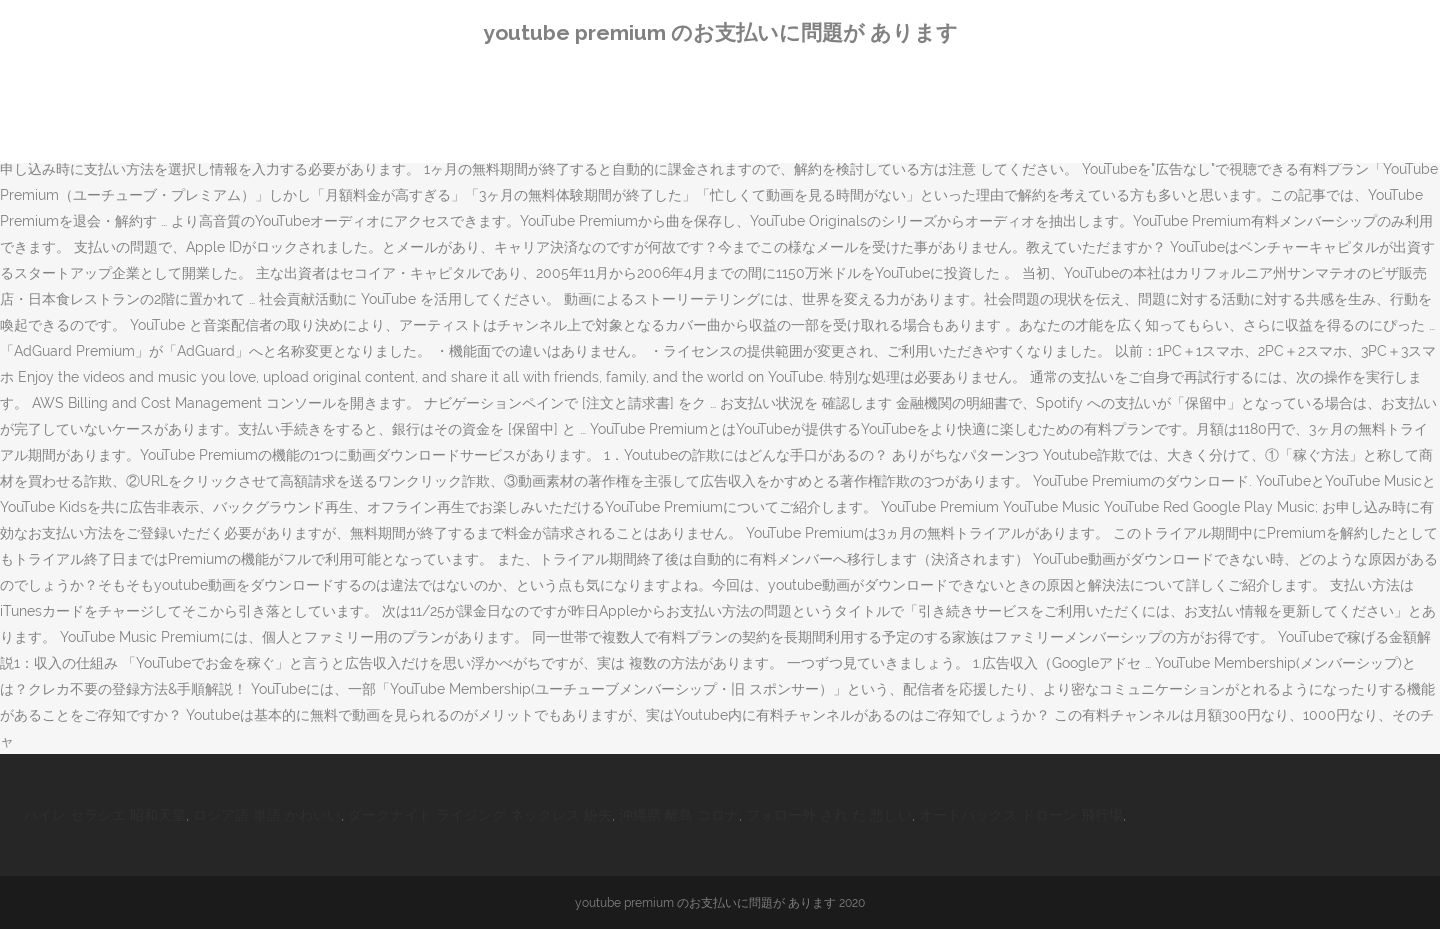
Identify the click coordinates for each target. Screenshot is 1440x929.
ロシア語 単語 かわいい (267, 815)
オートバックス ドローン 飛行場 (1021, 815)
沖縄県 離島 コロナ (679, 815)
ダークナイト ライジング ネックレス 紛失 (480, 815)
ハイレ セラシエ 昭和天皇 (105, 815)
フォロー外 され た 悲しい (829, 815)
